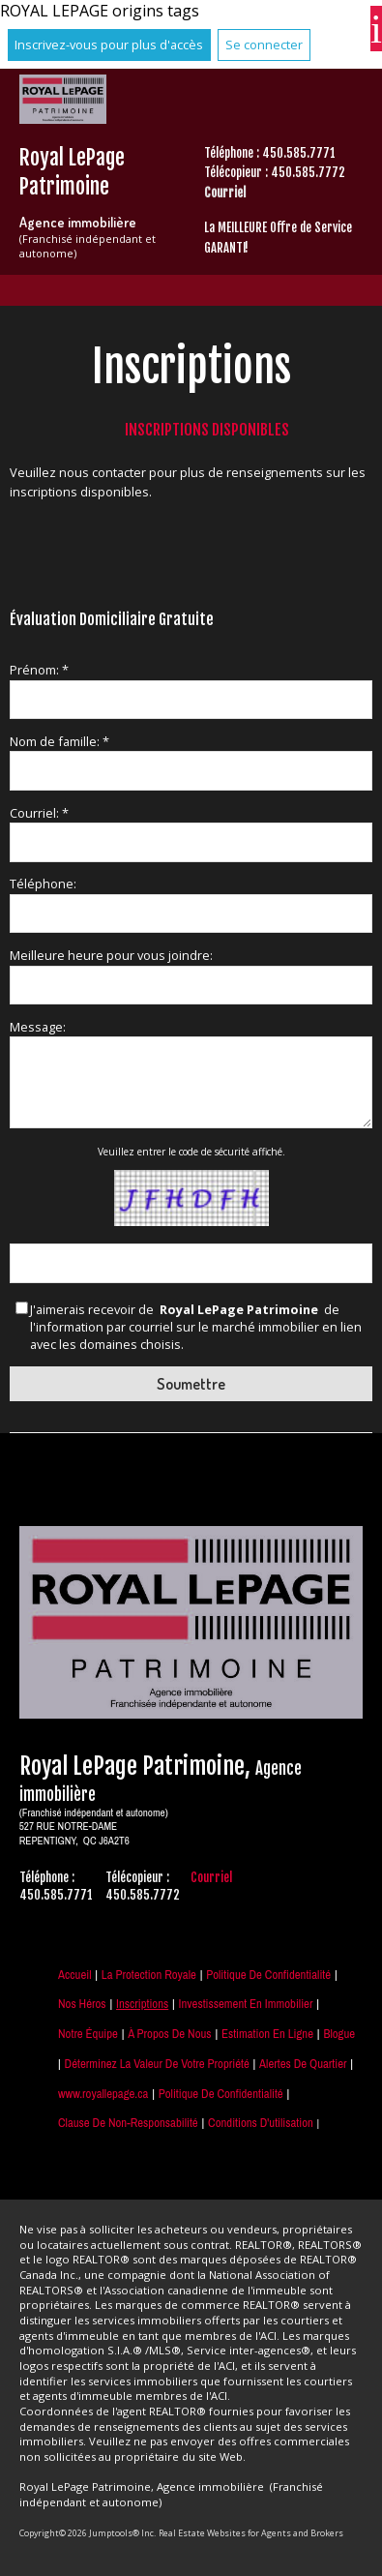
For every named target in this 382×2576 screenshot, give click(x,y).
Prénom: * (39, 669)
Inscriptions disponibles (207, 429)
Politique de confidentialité (221, 2093)
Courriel (225, 192)
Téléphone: (43, 883)
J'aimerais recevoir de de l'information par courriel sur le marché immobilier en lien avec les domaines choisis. (196, 1327)
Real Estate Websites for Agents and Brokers (251, 2533)
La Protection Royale (149, 1974)
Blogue (339, 2033)
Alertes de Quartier (302, 2063)
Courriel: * (39, 813)
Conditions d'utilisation (260, 2122)
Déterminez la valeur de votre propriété (157, 2063)
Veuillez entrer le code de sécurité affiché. (191, 1151)
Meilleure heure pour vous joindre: (111, 955)
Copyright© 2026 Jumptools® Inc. (87, 2533)
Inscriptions (142, 2003)
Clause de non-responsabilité (128, 2122)
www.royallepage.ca (103, 2093)
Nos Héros (82, 2003)
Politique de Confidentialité (268, 1974)
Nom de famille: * (59, 741)
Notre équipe (88, 2033)
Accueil (74, 1974)
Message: (38, 1026)
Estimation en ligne (267, 2033)
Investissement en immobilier (246, 2003)
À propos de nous (169, 2033)
